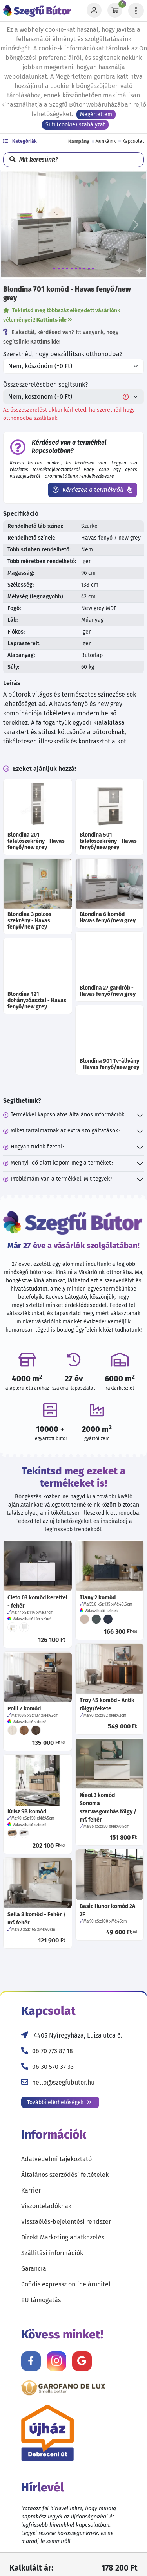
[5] (72, 269)
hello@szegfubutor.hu (63, 2082)
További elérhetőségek (59, 2102)
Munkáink (105, 141)
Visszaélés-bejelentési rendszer (66, 2221)
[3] (63, 269)
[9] (89, 269)
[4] (67, 269)
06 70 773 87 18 (52, 2051)
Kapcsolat (133, 141)
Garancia (33, 2268)
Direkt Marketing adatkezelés (62, 2237)
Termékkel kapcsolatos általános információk (63, 1114)
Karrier (31, 2190)
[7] (80, 269)
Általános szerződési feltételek (65, 2174)
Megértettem (96, 114)
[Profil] (94, 10)
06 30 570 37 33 (53, 2066)
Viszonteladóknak (46, 2206)
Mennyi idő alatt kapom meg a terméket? (58, 1162)
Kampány (78, 141)
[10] (93, 269)
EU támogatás (41, 2300)
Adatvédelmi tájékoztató (56, 2159)
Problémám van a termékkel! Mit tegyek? (57, 1178)
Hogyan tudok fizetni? (33, 1146)
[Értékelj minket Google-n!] (82, 2361)
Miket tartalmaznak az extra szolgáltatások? (61, 1130)
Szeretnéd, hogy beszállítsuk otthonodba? (62, 354)
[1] (54, 269)
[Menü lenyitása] (136, 10)
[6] (76, 269)
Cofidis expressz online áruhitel (66, 2284)
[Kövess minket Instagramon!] (56, 2361)
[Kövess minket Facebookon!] (31, 2361)
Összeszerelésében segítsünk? (45, 384)
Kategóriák (20, 141)
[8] (84, 269)
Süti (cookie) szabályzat (75, 124)
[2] (59, 269)
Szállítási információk (52, 2253)
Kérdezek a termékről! (92, 489)
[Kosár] (114, 10)
